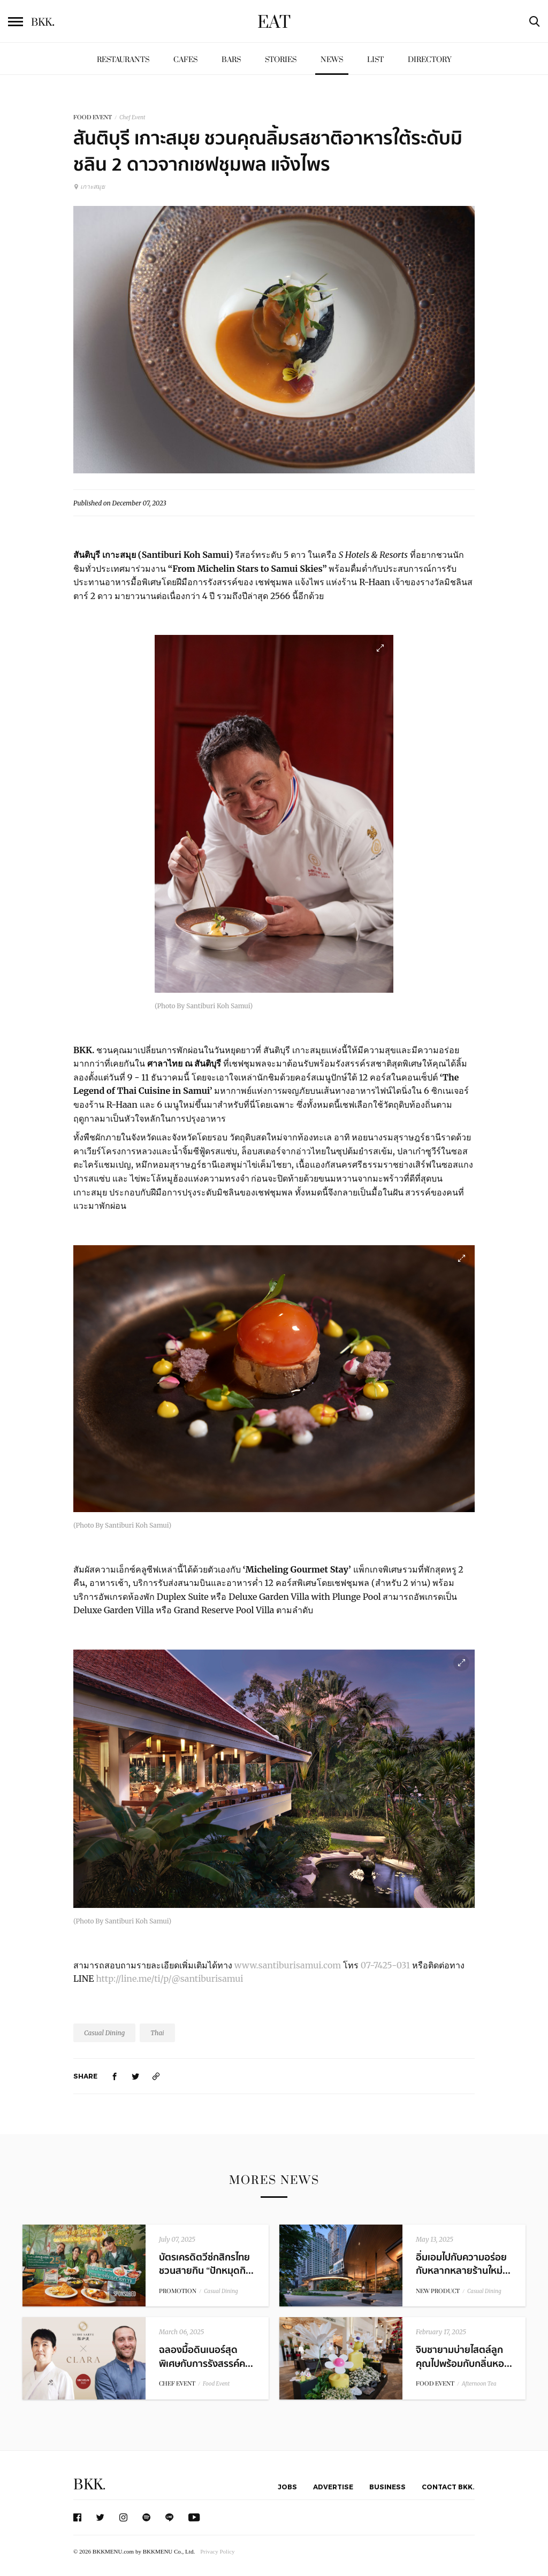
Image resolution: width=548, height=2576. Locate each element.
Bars (231, 59)
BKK (43, 22)
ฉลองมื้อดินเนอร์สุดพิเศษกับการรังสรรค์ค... (206, 2356)
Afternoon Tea (479, 2383)
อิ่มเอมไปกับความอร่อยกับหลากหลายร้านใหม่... (463, 2264)
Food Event (216, 2383)
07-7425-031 (385, 1965)
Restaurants (123, 59)
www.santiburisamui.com (287, 1965)
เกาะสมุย (89, 186)
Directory (430, 59)
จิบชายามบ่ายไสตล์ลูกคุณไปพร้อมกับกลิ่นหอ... (464, 2356)
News (332, 59)
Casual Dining (104, 2033)
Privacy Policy (217, 2551)
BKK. (89, 2484)
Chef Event (132, 117)
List (375, 59)
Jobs (287, 2486)
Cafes (185, 59)
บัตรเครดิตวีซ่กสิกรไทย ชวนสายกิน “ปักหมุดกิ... (206, 2264)
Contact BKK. (448, 2486)
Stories (280, 59)
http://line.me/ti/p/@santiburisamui (169, 1978)
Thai (157, 2033)
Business (387, 2486)
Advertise (333, 2486)
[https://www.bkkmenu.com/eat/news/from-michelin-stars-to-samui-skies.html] (156, 2076)
